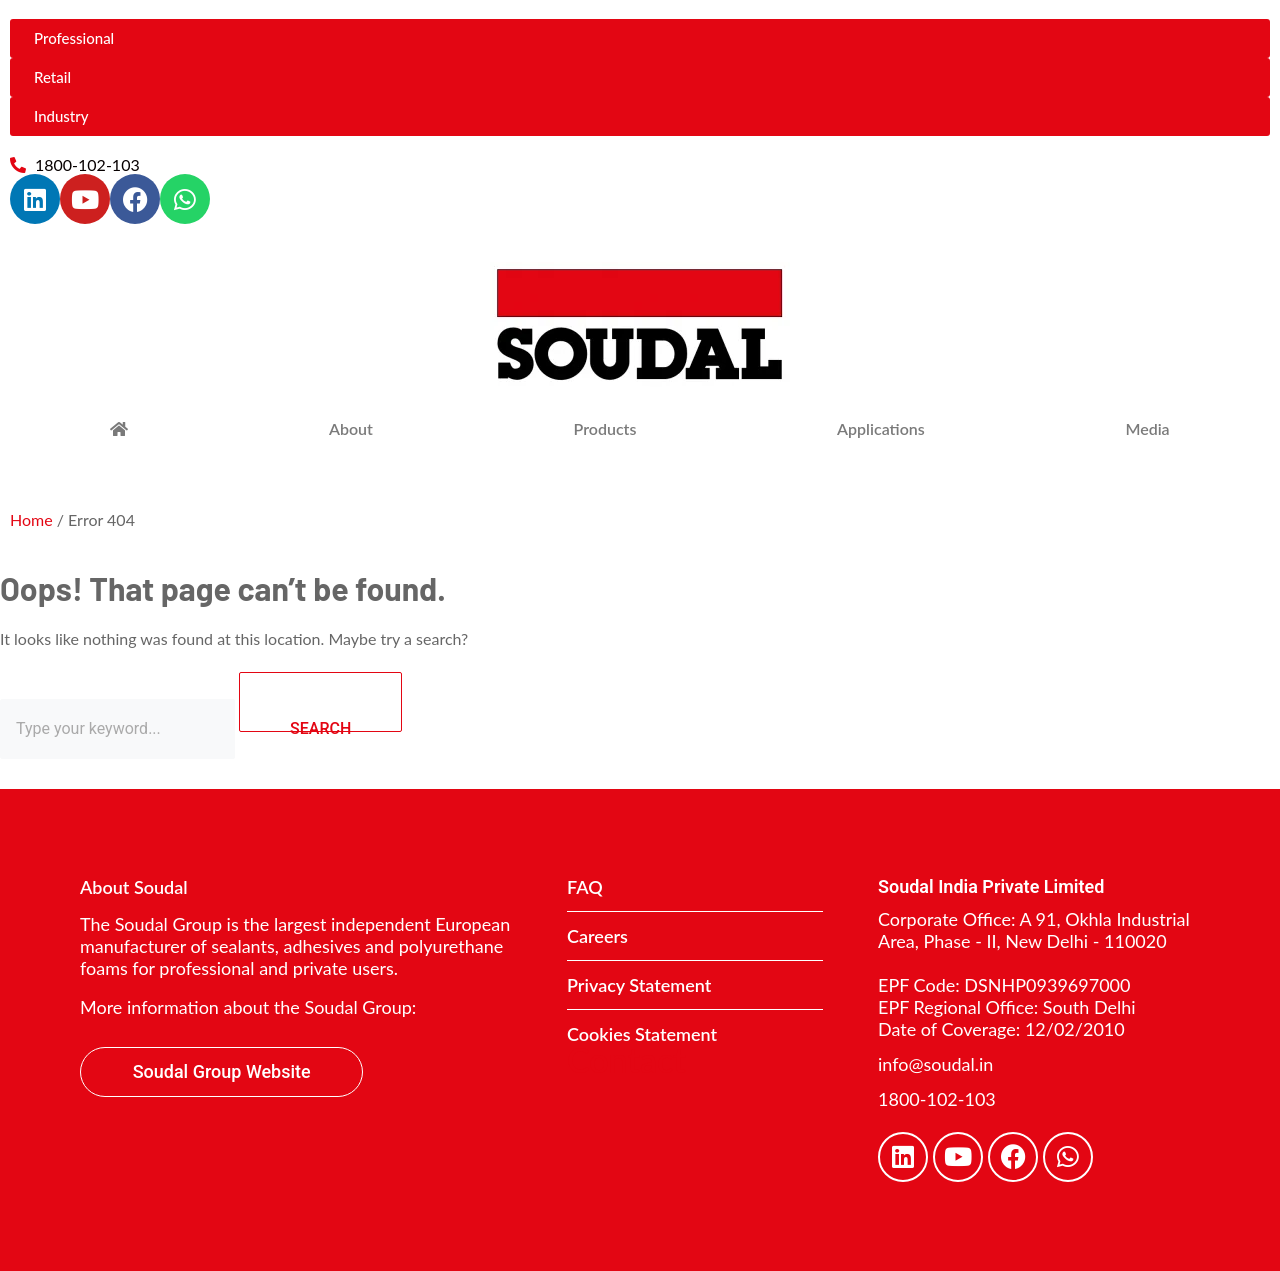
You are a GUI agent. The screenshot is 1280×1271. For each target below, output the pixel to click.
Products (605, 428)
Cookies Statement (642, 1034)
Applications (881, 428)
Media (1147, 428)
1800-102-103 (937, 1099)
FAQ (585, 887)
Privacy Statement (639, 985)
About (351, 428)
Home (31, 519)
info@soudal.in (935, 1064)
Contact (626, 1059)
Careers (597, 936)
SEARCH (346, 702)
